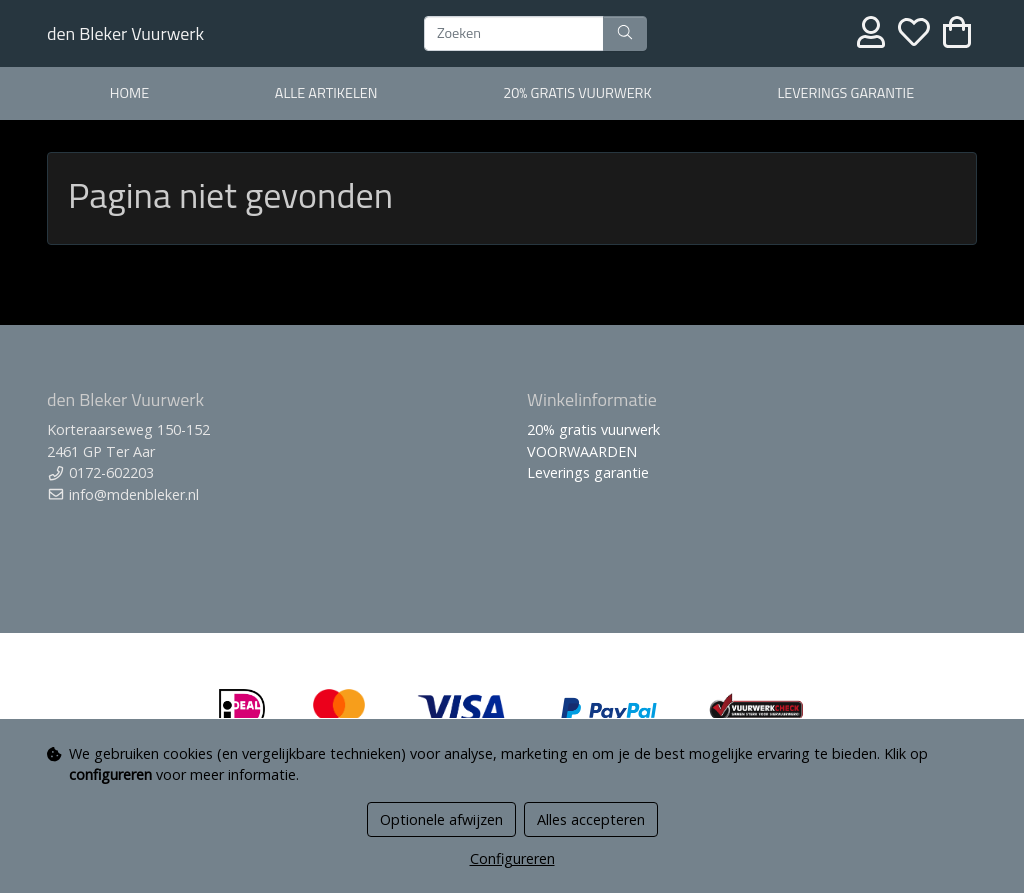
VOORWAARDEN (582, 451)
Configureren (512, 858)
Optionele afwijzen (441, 819)
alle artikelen (326, 93)
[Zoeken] (514, 34)
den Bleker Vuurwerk (125, 33)
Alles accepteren (591, 819)
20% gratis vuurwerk (577, 93)
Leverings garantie (845, 93)
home (129, 93)
